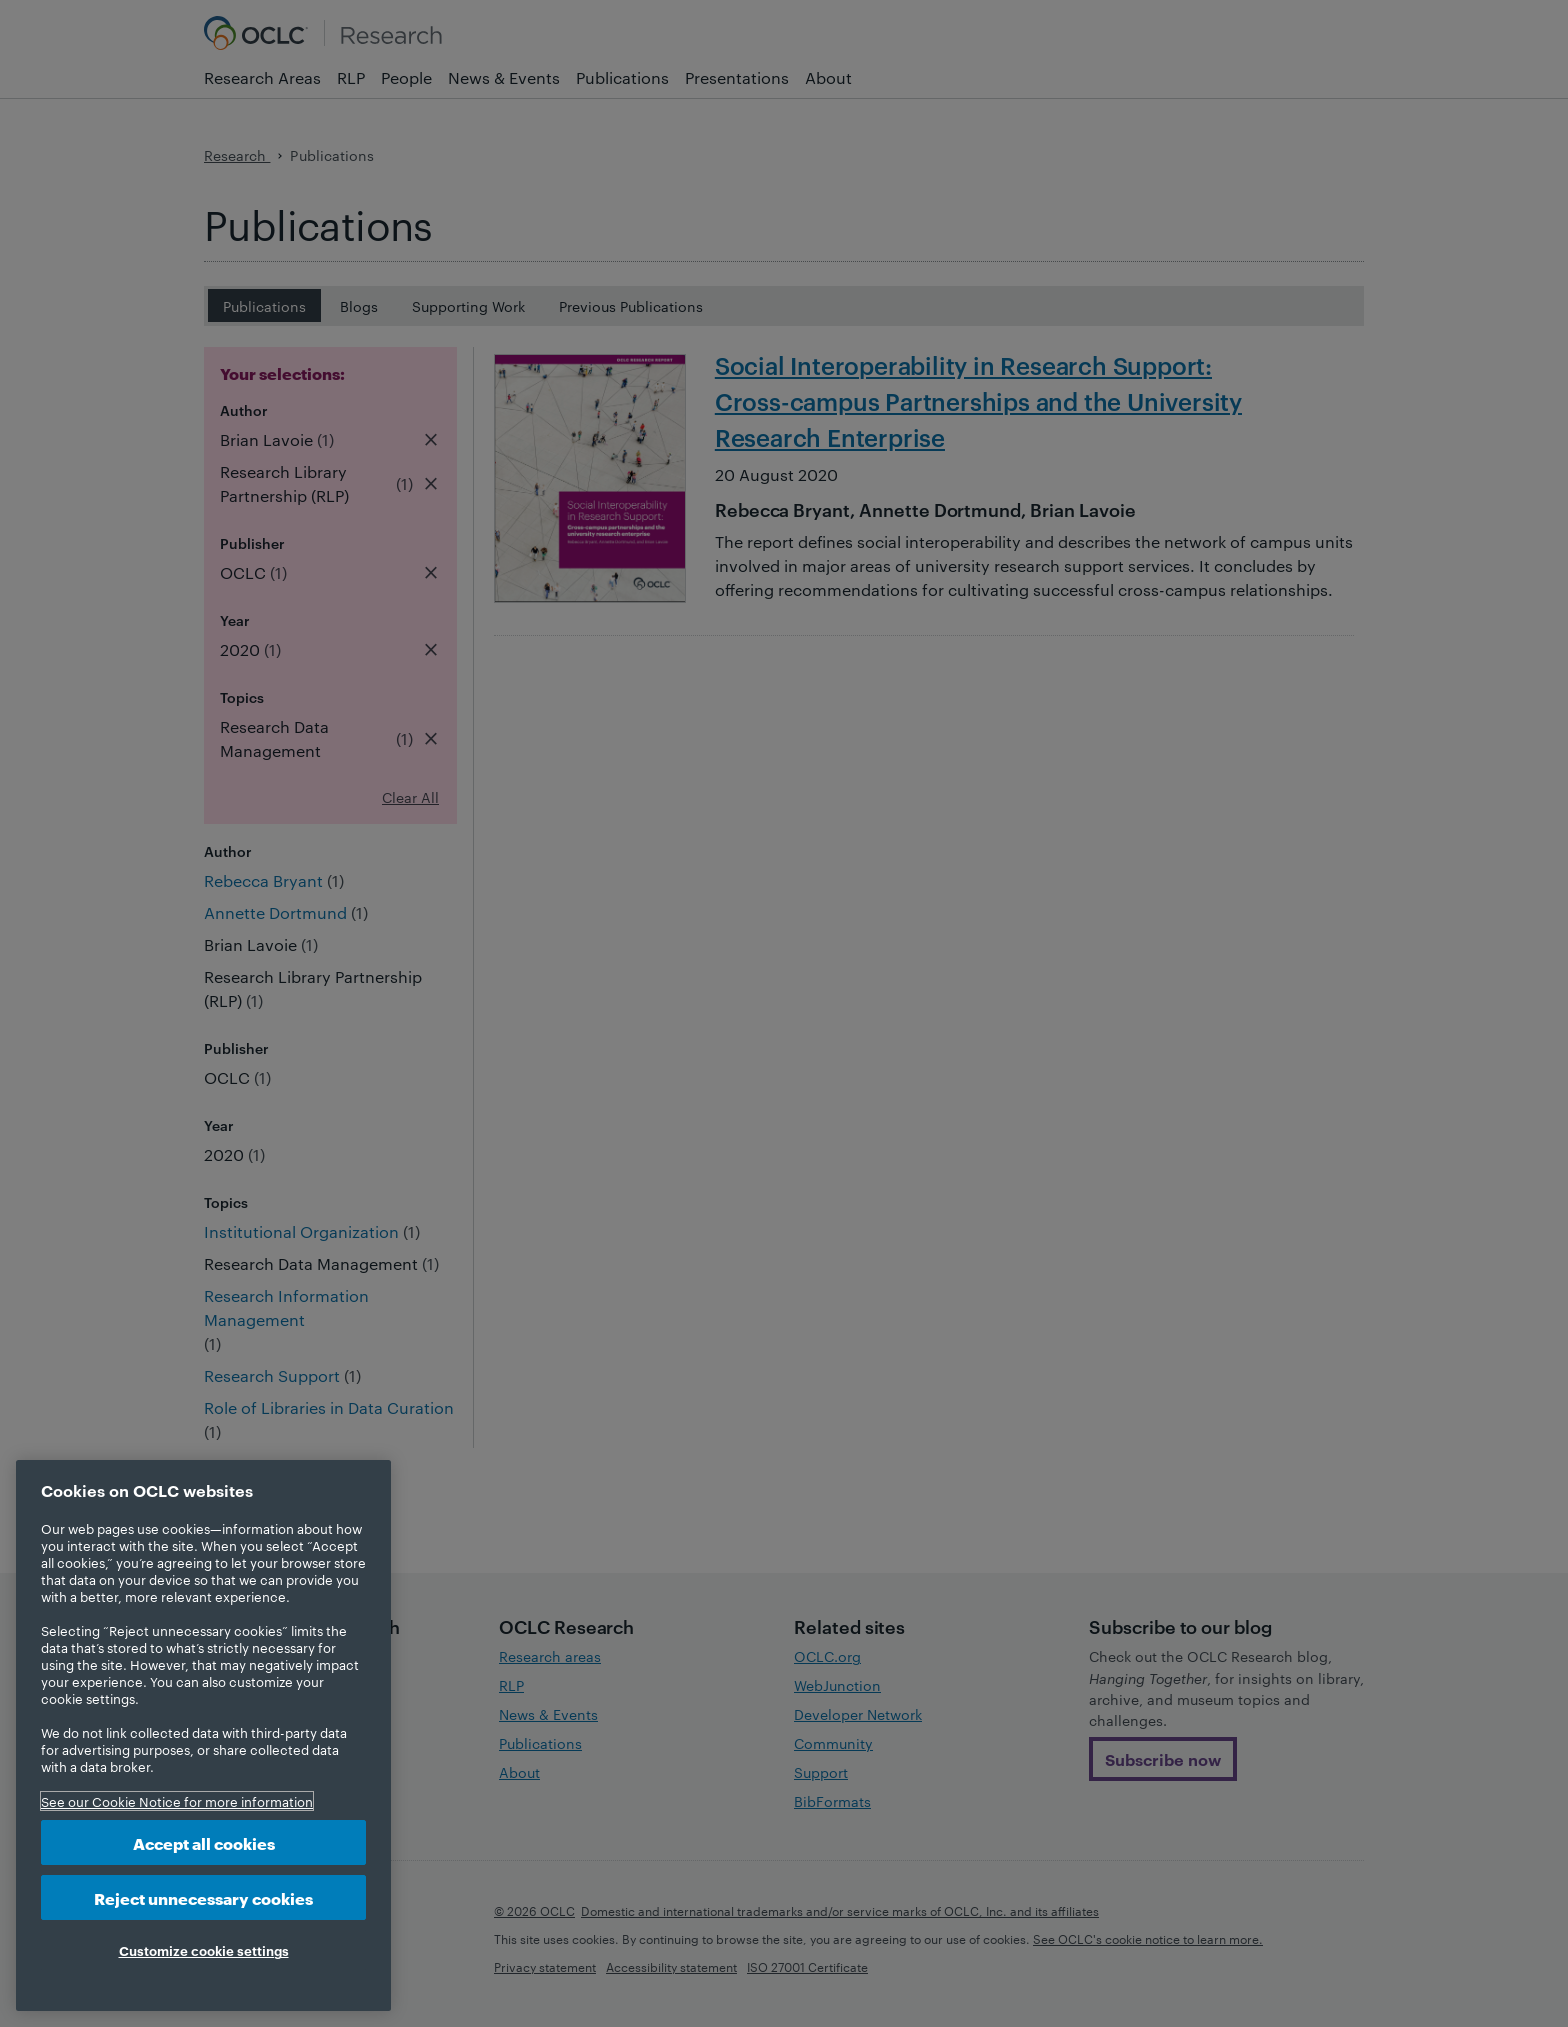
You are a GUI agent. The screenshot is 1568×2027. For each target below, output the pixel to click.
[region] (203, 1735)
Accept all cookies (204, 1842)
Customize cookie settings (204, 1950)
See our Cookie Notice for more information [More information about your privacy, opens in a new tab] (177, 1801)
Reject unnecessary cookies (203, 1897)
